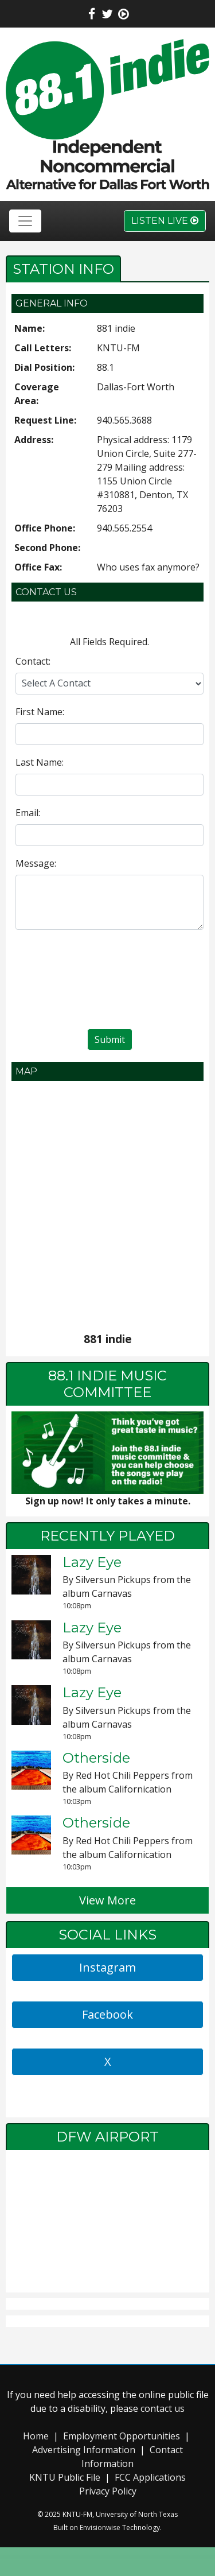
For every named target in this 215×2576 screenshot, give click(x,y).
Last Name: (39, 762)
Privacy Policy (107, 2491)
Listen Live (164, 220)
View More (107, 1900)
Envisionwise (100, 2527)
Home (36, 2436)
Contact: (32, 661)
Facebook (107, 2014)
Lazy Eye (92, 1562)
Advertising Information (83, 2449)
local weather (107, 2281)
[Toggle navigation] (25, 221)
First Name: (39, 711)
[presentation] (109, 981)
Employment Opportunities (121, 2436)
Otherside (96, 1757)
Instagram (107, 1967)
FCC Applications (150, 2477)
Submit (110, 1039)
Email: (27, 812)
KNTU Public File (64, 2477)
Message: (35, 863)
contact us (162, 2408)
